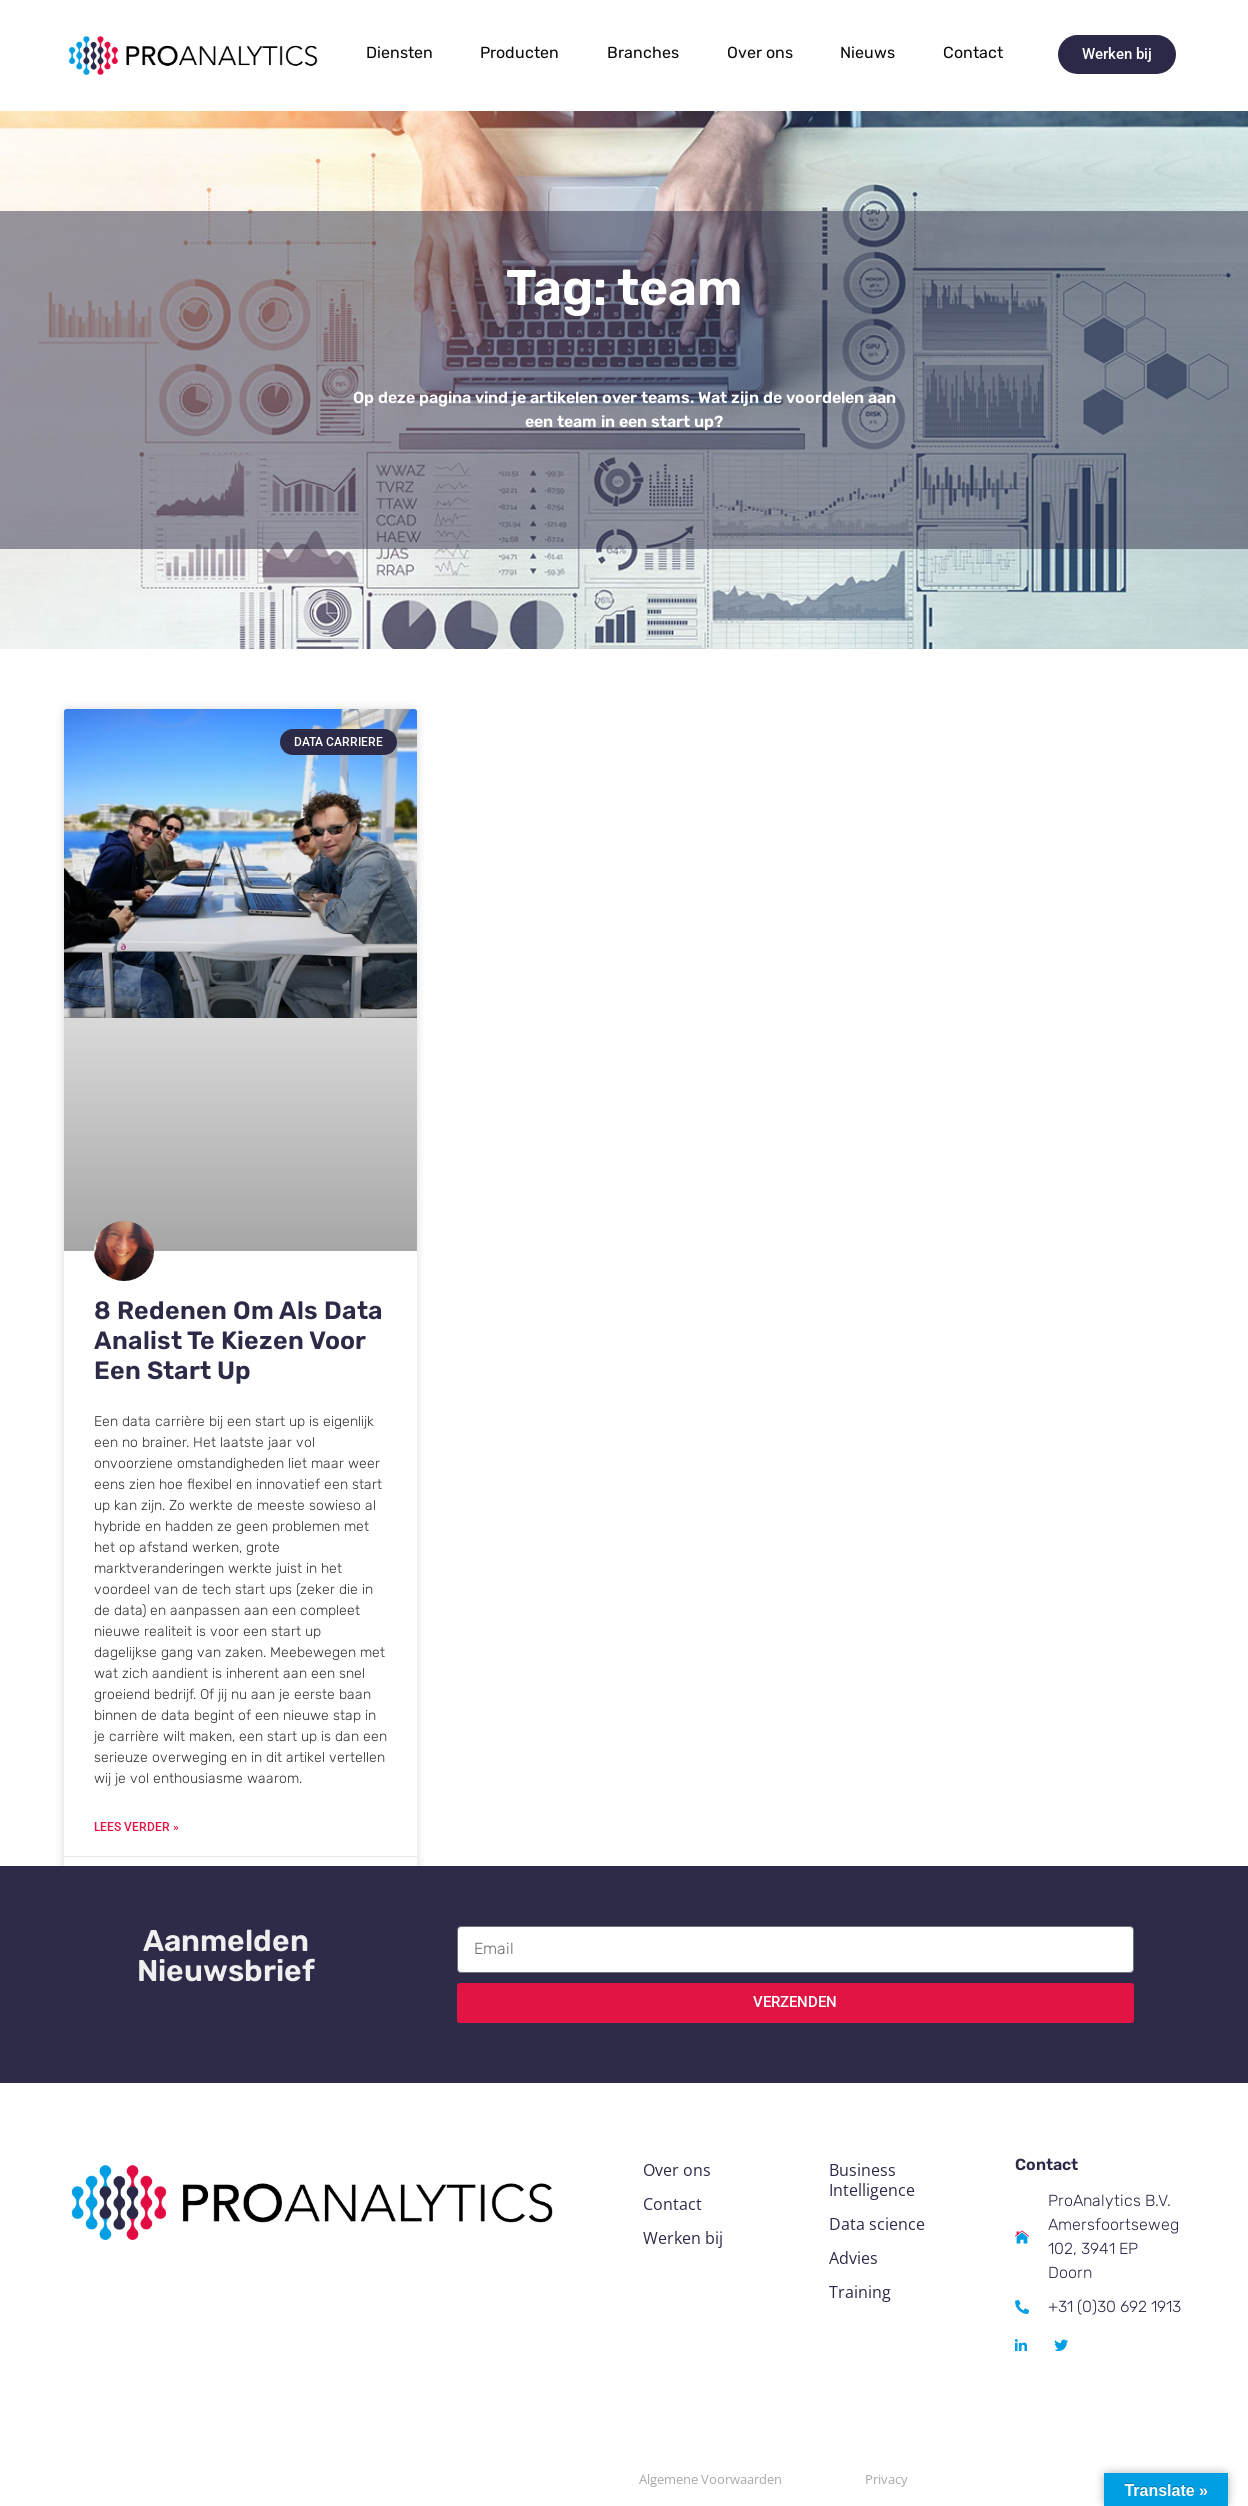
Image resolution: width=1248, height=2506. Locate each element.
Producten (519, 52)
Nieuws (867, 52)
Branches (643, 52)
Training (860, 2292)
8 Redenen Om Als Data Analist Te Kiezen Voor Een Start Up (238, 1340)
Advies (853, 2258)
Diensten (399, 52)
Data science (877, 2224)
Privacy (886, 2479)
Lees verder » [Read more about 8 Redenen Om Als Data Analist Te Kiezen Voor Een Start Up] (136, 1827)
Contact (973, 52)
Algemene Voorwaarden (710, 2479)
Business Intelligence (872, 2180)
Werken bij (683, 2238)
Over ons (760, 52)
